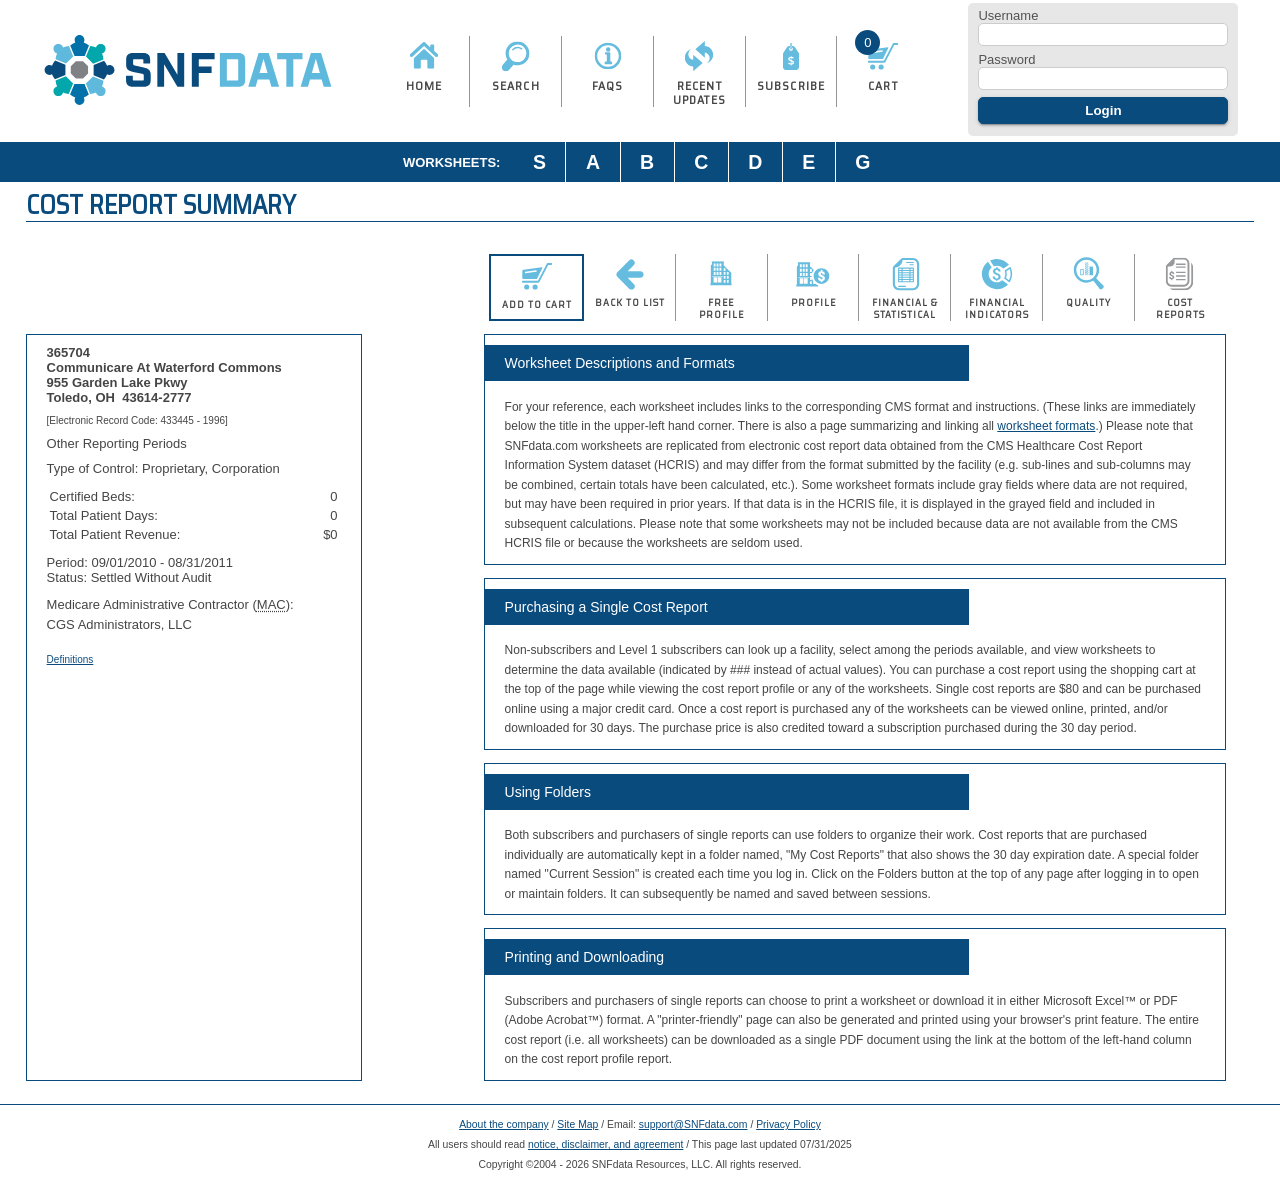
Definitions (70, 659)
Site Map (577, 1124)
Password (1006, 59)
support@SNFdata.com (693, 1124)
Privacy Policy (788, 1124)
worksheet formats (1046, 426)
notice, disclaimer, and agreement (605, 1144)
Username (1008, 15)
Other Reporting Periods (117, 443)
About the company (504, 1124)
